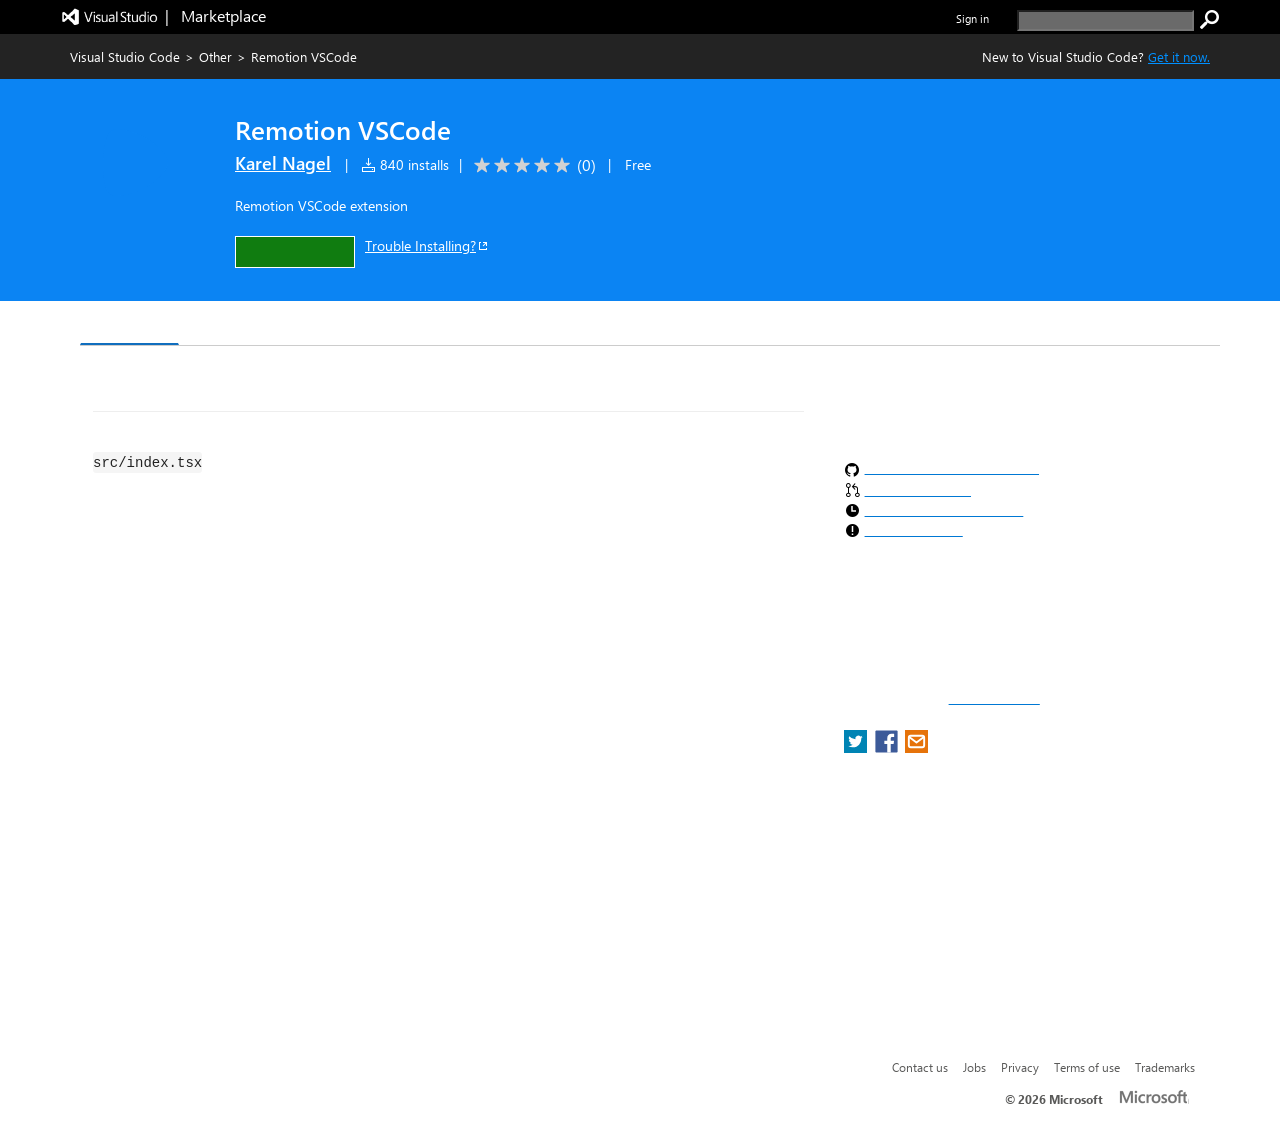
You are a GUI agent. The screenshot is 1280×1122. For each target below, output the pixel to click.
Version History (250, 325)
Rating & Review (469, 325)
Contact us (920, 1067)
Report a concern (994, 699)
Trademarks (1165, 1067)
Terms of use (1087, 1067)
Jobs (974, 1067)
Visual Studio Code (125, 56)
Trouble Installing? (427, 245)
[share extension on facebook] (888, 747)
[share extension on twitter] (857, 747)
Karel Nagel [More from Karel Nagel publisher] (283, 163)
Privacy (1020, 1067)
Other (215, 56)
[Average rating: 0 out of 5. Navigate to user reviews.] (531, 165)
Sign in (972, 18)
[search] (1105, 20)
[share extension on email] (916, 747)
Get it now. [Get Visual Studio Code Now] (1179, 56)
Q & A (358, 325)
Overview (129, 324)
